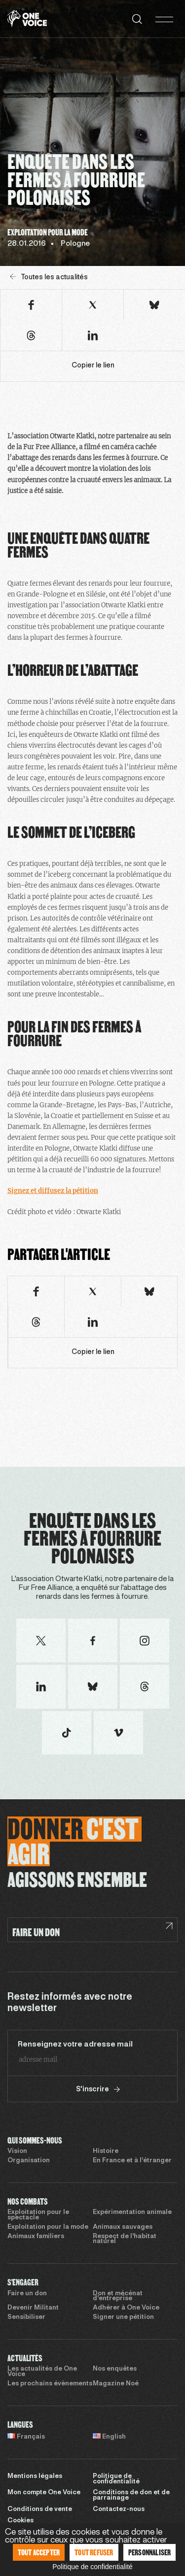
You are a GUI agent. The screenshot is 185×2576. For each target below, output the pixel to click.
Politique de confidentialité (116, 2479)
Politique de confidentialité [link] (92, 2567)
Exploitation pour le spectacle (38, 2215)
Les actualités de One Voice (42, 2372)
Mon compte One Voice (43, 2493)
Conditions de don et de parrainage (131, 2495)
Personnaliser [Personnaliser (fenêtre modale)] (149, 2552)
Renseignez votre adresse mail (75, 2044)
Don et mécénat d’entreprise (118, 2296)
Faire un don (27, 2294)
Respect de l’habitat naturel (124, 2239)
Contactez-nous (119, 2509)
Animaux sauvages (122, 2227)
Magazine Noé (116, 2384)
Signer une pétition (123, 2317)
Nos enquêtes (115, 2369)
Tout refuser (93, 2552)
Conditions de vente (39, 2509)
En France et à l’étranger (132, 2161)
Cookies (20, 2521)
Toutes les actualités (49, 277)
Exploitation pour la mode (47, 2227)
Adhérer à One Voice (126, 2308)
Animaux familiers (35, 2237)
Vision (17, 2151)
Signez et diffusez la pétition (52, 1191)
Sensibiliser (26, 2317)
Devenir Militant (33, 2308)
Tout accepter (39, 2552)
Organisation (28, 2161)
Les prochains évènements (49, 2384)
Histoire (105, 2151)
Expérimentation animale (132, 2212)
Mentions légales (34, 2476)
